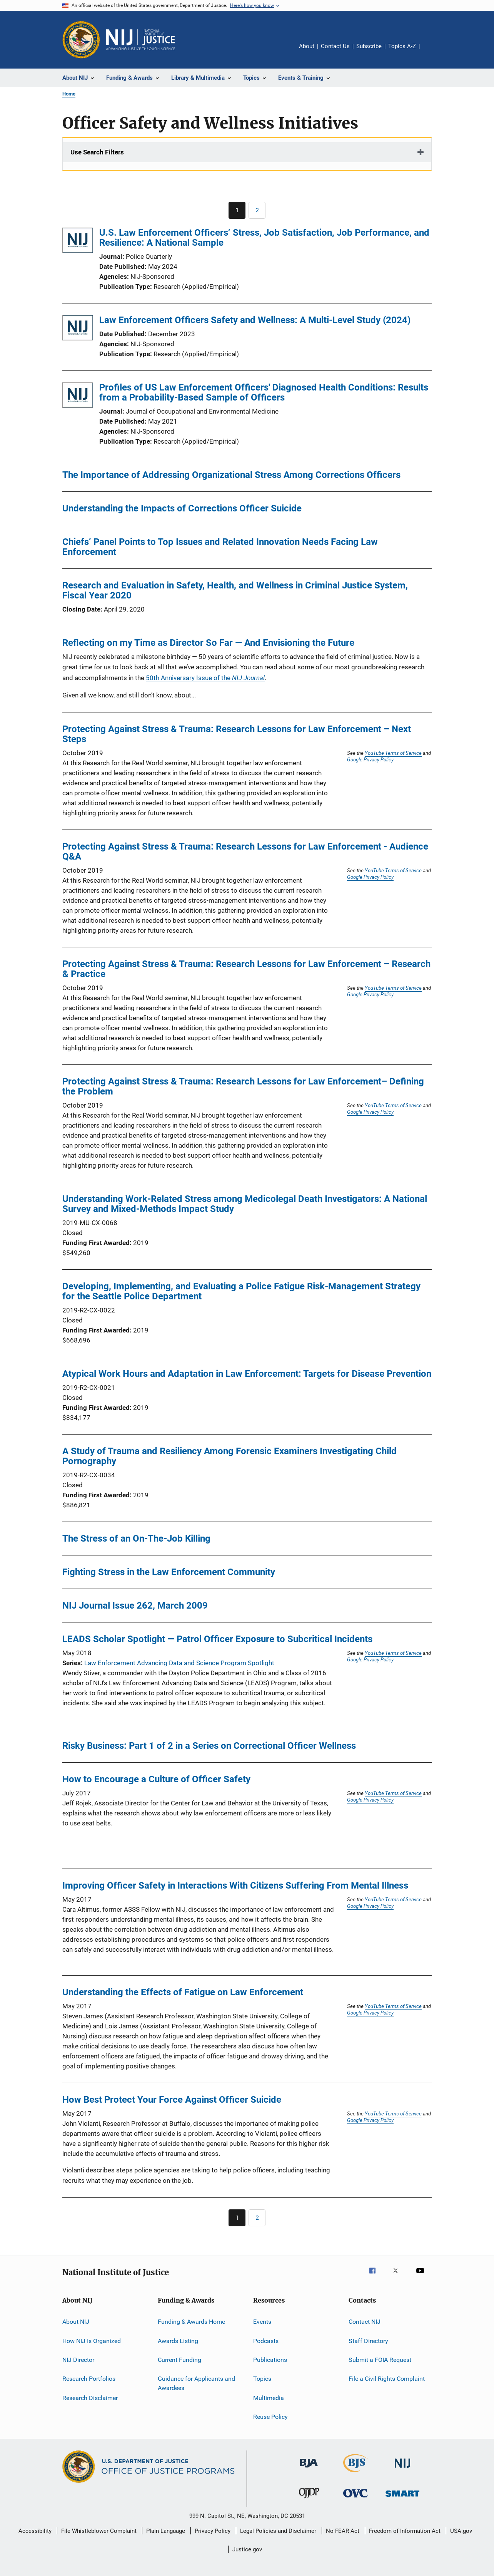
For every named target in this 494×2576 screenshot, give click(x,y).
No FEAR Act (342, 2530)
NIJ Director (78, 2359)
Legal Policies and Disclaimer (278, 2530)
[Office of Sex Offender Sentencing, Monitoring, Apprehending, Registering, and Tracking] (402, 2498)
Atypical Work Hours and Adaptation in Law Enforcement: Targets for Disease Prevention (246, 1373)
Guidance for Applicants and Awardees (196, 2383)
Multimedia (268, 2398)
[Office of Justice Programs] (81, 40)
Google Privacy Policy (370, 759)
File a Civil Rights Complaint (387, 2378)
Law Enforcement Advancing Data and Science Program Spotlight (179, 1663)
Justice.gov (247, 2549)
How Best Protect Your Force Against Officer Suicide (171, 2099)
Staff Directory (368, 2341)
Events (262, 2321)
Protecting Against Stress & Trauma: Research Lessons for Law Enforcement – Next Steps (236, 734)
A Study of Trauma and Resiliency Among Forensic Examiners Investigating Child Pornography (229, 1456)
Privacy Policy (212, 2530)
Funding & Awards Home (191, 2321)
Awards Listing (178, 2341)
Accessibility (35, 2530)
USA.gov (461, 2530)
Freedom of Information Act (405, 2530)
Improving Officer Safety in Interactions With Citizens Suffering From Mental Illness (235, 1885)
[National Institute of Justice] (402, 2469)
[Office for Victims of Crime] (355, 2498)
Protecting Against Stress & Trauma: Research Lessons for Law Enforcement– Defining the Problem (243, 1086)
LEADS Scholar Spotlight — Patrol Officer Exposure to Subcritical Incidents (217, 1639)
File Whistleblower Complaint (99, 2530)
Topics (262, 2378)
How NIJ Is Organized (91, 2341)
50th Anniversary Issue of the (205, 678)
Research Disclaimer (90, 2398)
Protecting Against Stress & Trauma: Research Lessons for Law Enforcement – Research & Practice (246, 969)
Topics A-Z (402, 46)
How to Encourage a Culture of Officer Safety (156, 1779)
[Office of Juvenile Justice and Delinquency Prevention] (309, 2499)
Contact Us (335, 46)
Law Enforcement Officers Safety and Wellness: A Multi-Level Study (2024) (255, 320)
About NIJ (75, 2321)
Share (432, 52)
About (306, 46)
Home (68, 94)
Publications (270, 2359)
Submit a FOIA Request (380, 2359)
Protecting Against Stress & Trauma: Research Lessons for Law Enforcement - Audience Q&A (245, 851)
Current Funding (179, 2359)
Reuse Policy (270, 2416)
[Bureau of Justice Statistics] (355, 2473)
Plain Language (165, 2530)
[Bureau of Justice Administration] (309, 2469)
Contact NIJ (365, 2321)
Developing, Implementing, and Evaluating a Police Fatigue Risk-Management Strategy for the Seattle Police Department (241, 1291)
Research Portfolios (88, 2378)
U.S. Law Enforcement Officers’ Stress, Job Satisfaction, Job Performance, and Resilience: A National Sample (264, 237)
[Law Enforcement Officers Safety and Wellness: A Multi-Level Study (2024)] (77, 329)
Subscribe (369, 46)
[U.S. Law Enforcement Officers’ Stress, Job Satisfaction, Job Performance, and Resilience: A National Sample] (77, 242)
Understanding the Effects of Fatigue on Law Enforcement (182, 1992)
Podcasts (266, 2341)
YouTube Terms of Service (393, 752)
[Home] (140, 39)
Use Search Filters (97, 152)
